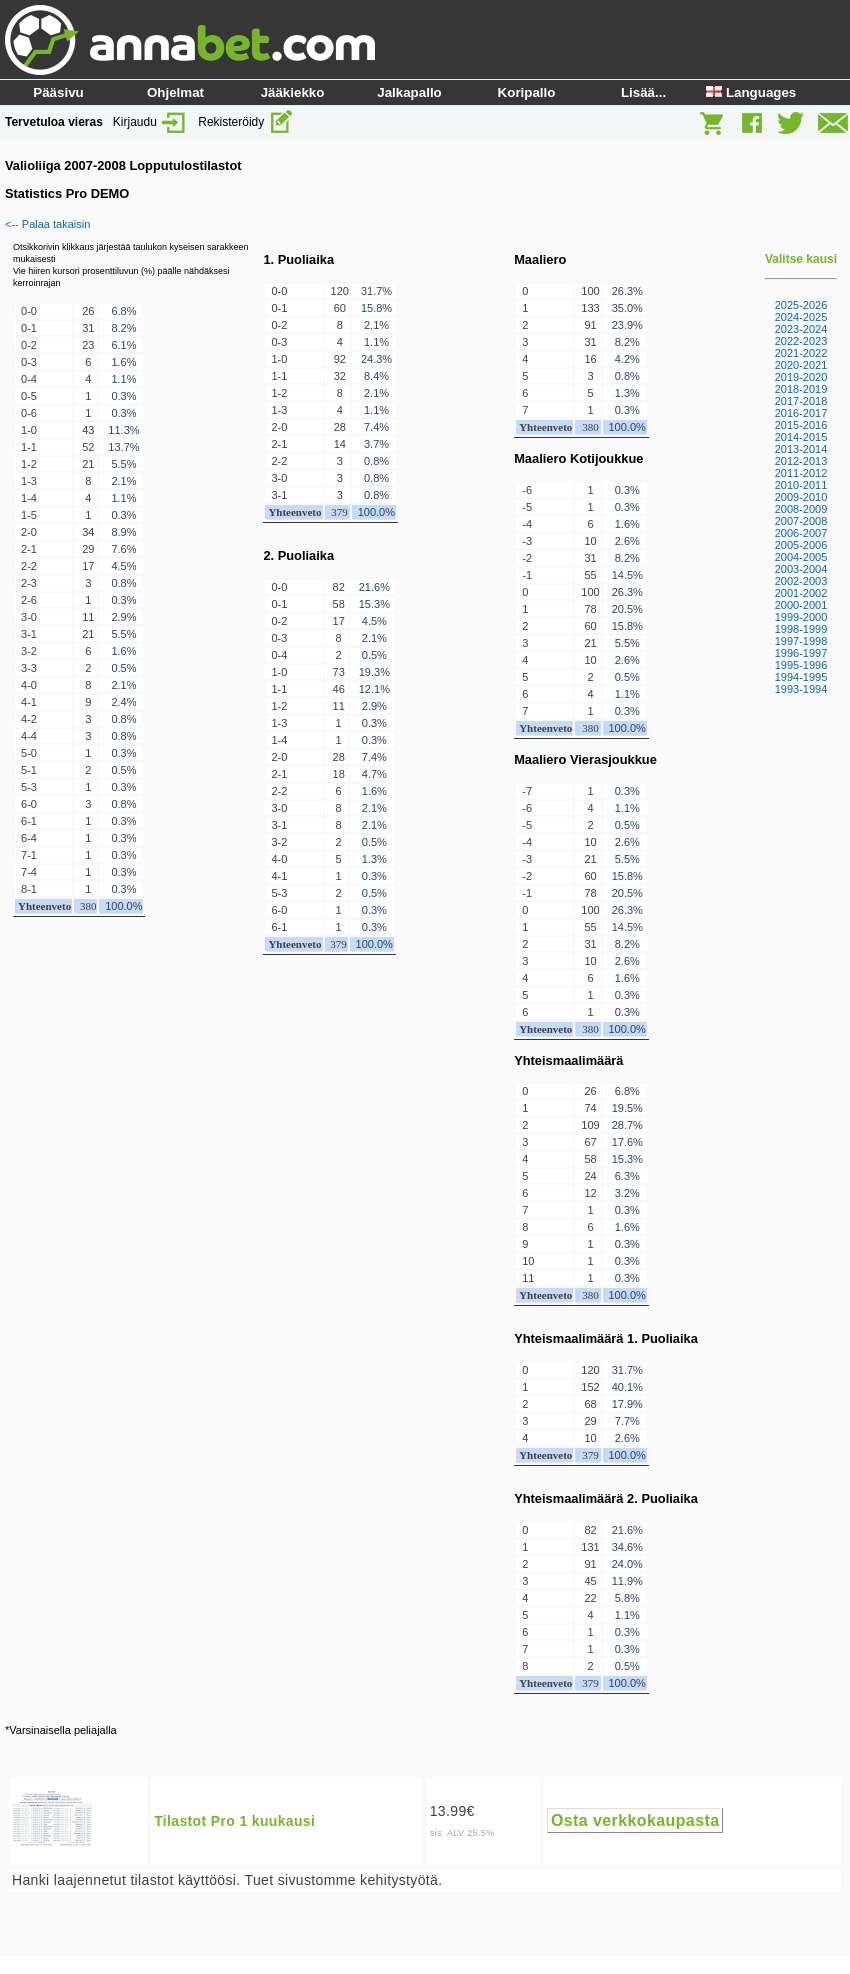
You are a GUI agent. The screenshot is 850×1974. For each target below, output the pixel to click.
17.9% (627, 1404)
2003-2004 (801, 569)
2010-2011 (801, 485)
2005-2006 (801, 545)
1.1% (123, 379)
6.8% (123, 311)
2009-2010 (801, 497)
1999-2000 (801, 617)
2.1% (123, 481)
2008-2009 (801, 509)
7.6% (123, 549)
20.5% (627, 609)
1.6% (123, 362)
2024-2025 (801, 317)
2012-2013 (801, 461)
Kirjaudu (150, 122)
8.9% (123, 532)
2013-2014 (801, 449)
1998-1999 (801, 629)
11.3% (123, 430)
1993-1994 (801, 689)
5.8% (627, 1598)
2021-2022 (801, 353)
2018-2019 (801, 389)
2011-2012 (801, 473)
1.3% (374, 859)
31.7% (376, 291)
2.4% (123, 702)
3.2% (627, 1193)
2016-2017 (801, 413)
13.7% (123, 447)
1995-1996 (801, 665)
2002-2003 (801, 581)
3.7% (376, 444)
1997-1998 (801, 641)
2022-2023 (801, 341)
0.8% (123, 583)
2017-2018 (801, 401)
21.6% (374, 587)
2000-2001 (801, 605)
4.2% (627, 359)
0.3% (123, 396)
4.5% (123, 566)
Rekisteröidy (245, 122)
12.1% (374, 689)
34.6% (627, 1547)
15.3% (374, 604)
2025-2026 (801, 305)
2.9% (123, 617)
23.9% (627, 325)
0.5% (123, 668)
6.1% (123, 345)
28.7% (627, 1125)
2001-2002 (801, 593)
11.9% (627, 1581)
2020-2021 (801, 365)
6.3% (627, 1176)
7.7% (627, 1421)
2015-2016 (801, 425)
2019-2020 (801, 377)
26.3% (627, 291)
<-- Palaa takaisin (47, 224)
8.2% (123, 328)
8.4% (376, 376)
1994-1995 (801, 677)
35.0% (627, 308)
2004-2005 (801, 557)
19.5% (627, 1108)
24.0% (627, 1564)
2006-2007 (801, 533)
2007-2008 (801, 521)
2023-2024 (801, 329)
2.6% (627, 541)
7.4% (376, 427)
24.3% (376, 359)
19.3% (374, 672)
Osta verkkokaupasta (635, 1820)
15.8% (376, 308)
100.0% (123, 906)
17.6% (627, 1142)
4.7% (374, 774)
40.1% (627, 1387)
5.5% (123, 464)
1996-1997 (801, 653)
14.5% (627, 575)
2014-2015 (801, 437)
